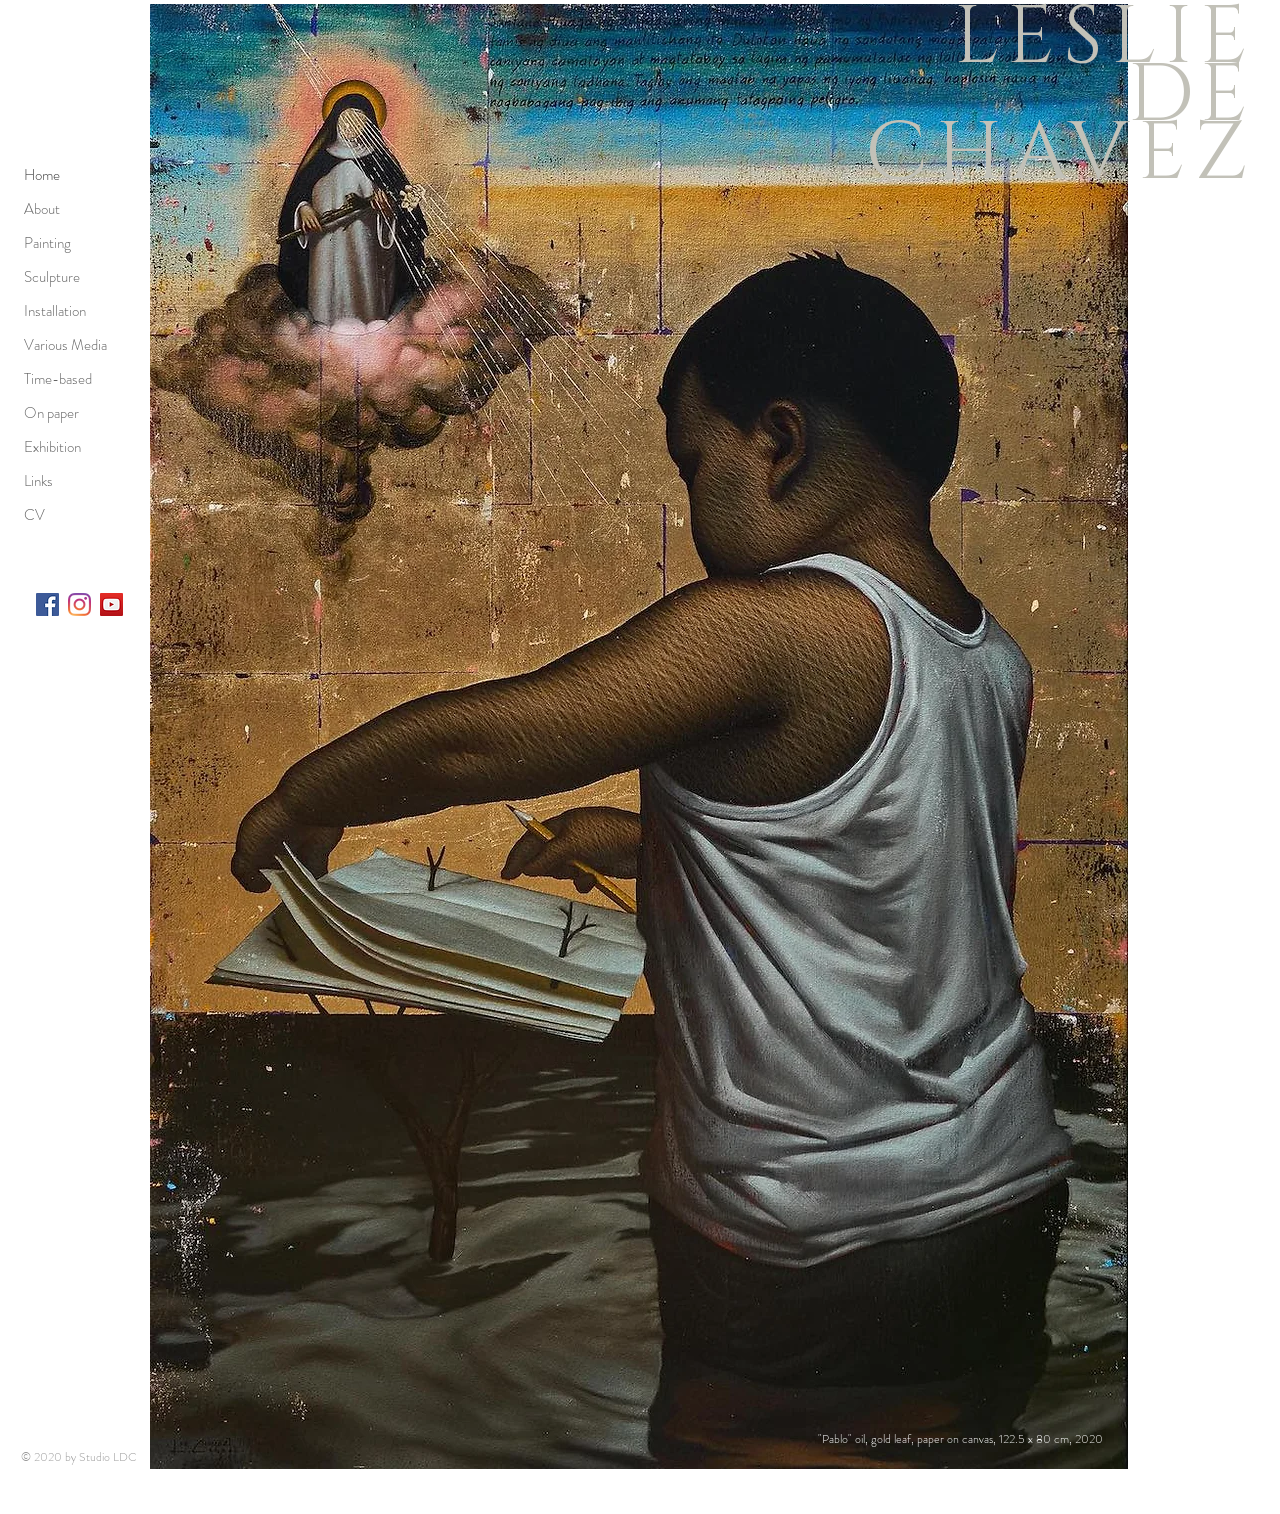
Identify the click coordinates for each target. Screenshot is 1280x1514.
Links (38, 481)
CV (34, 515)
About (42, 209)
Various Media (65, 345)
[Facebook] (47, 604)
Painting (47, 243)
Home (42, 175)
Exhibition (52, 447)
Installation (55, 311)
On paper (51, 413)
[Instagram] (79, 604)
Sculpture (52, 277)
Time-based (58, 379)
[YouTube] (111, 604)
